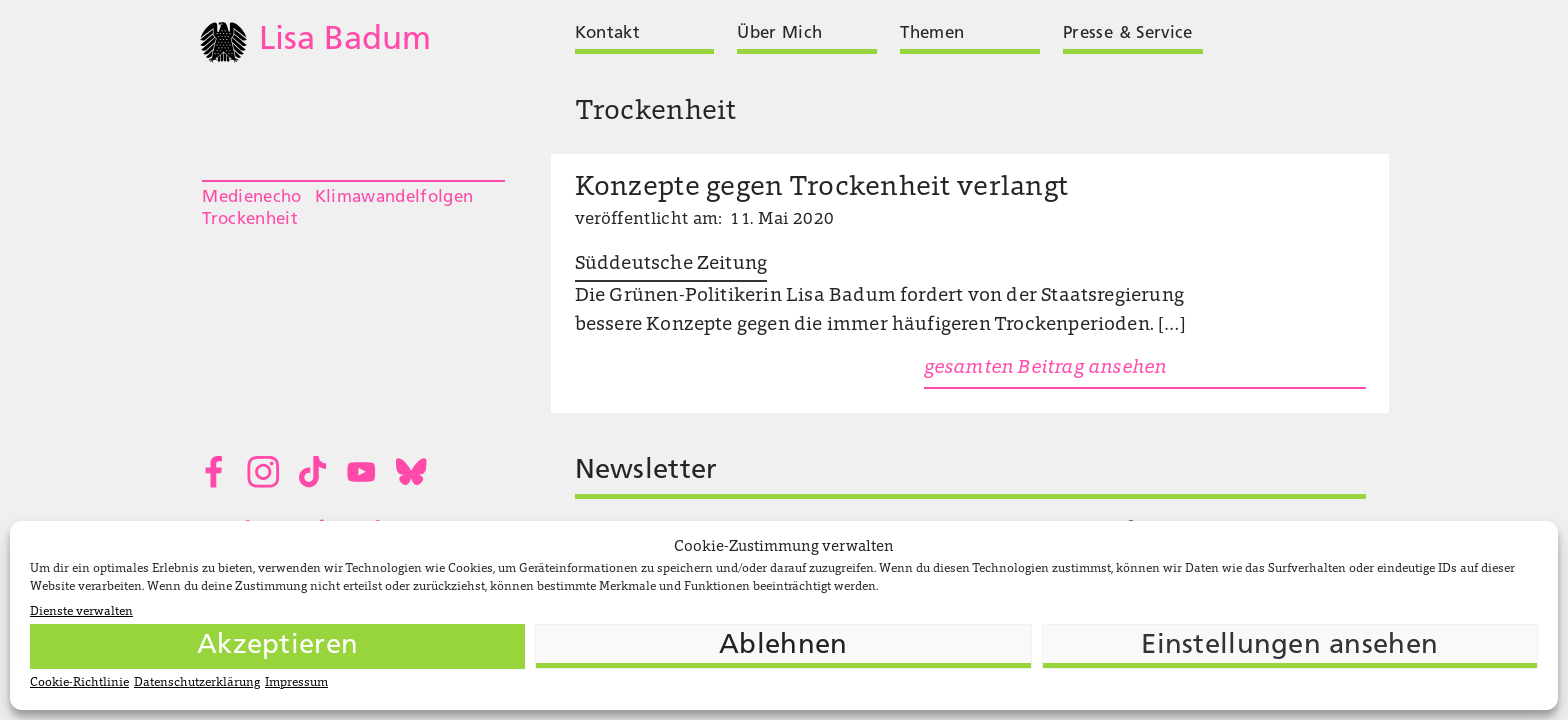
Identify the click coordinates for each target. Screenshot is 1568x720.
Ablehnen (783, 646)
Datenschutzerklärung (197, 683)
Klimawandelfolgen (394, 197)
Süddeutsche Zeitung (671, 264)
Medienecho (251, 197)
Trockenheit (250, 219)
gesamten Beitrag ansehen (1045, 368)
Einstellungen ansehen (1289, 646)
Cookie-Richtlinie (79, 683)
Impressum (296, 683)
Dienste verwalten (81, 612)
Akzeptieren (277, 646)
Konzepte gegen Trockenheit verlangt (822, 188)
